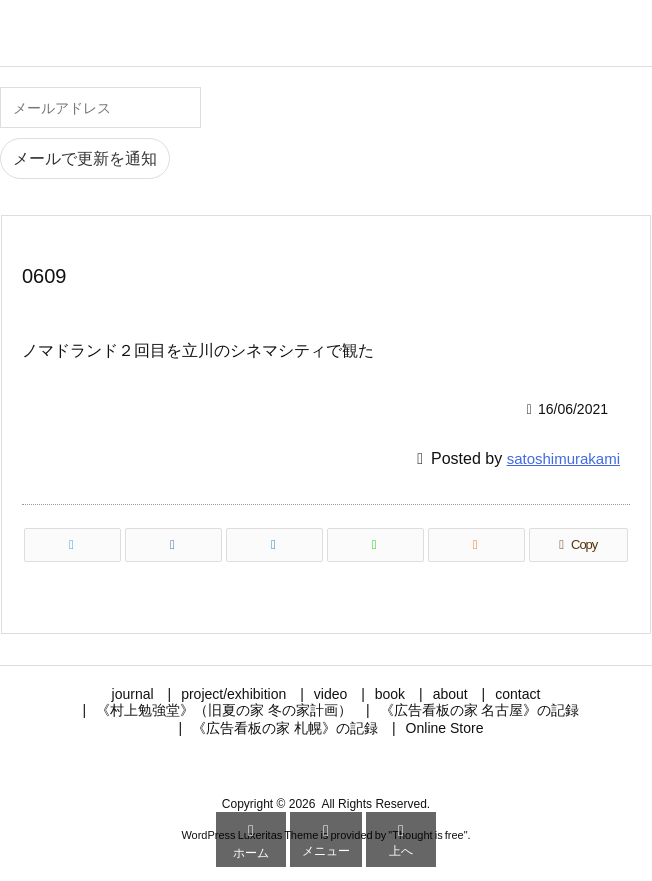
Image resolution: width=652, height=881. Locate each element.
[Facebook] (173, 545)
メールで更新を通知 (85, 158)
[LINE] (375, 545)
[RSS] (476, 545)
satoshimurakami (563, 458)
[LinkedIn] (274, 545)
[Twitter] (72, 545)
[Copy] (578, 545)
